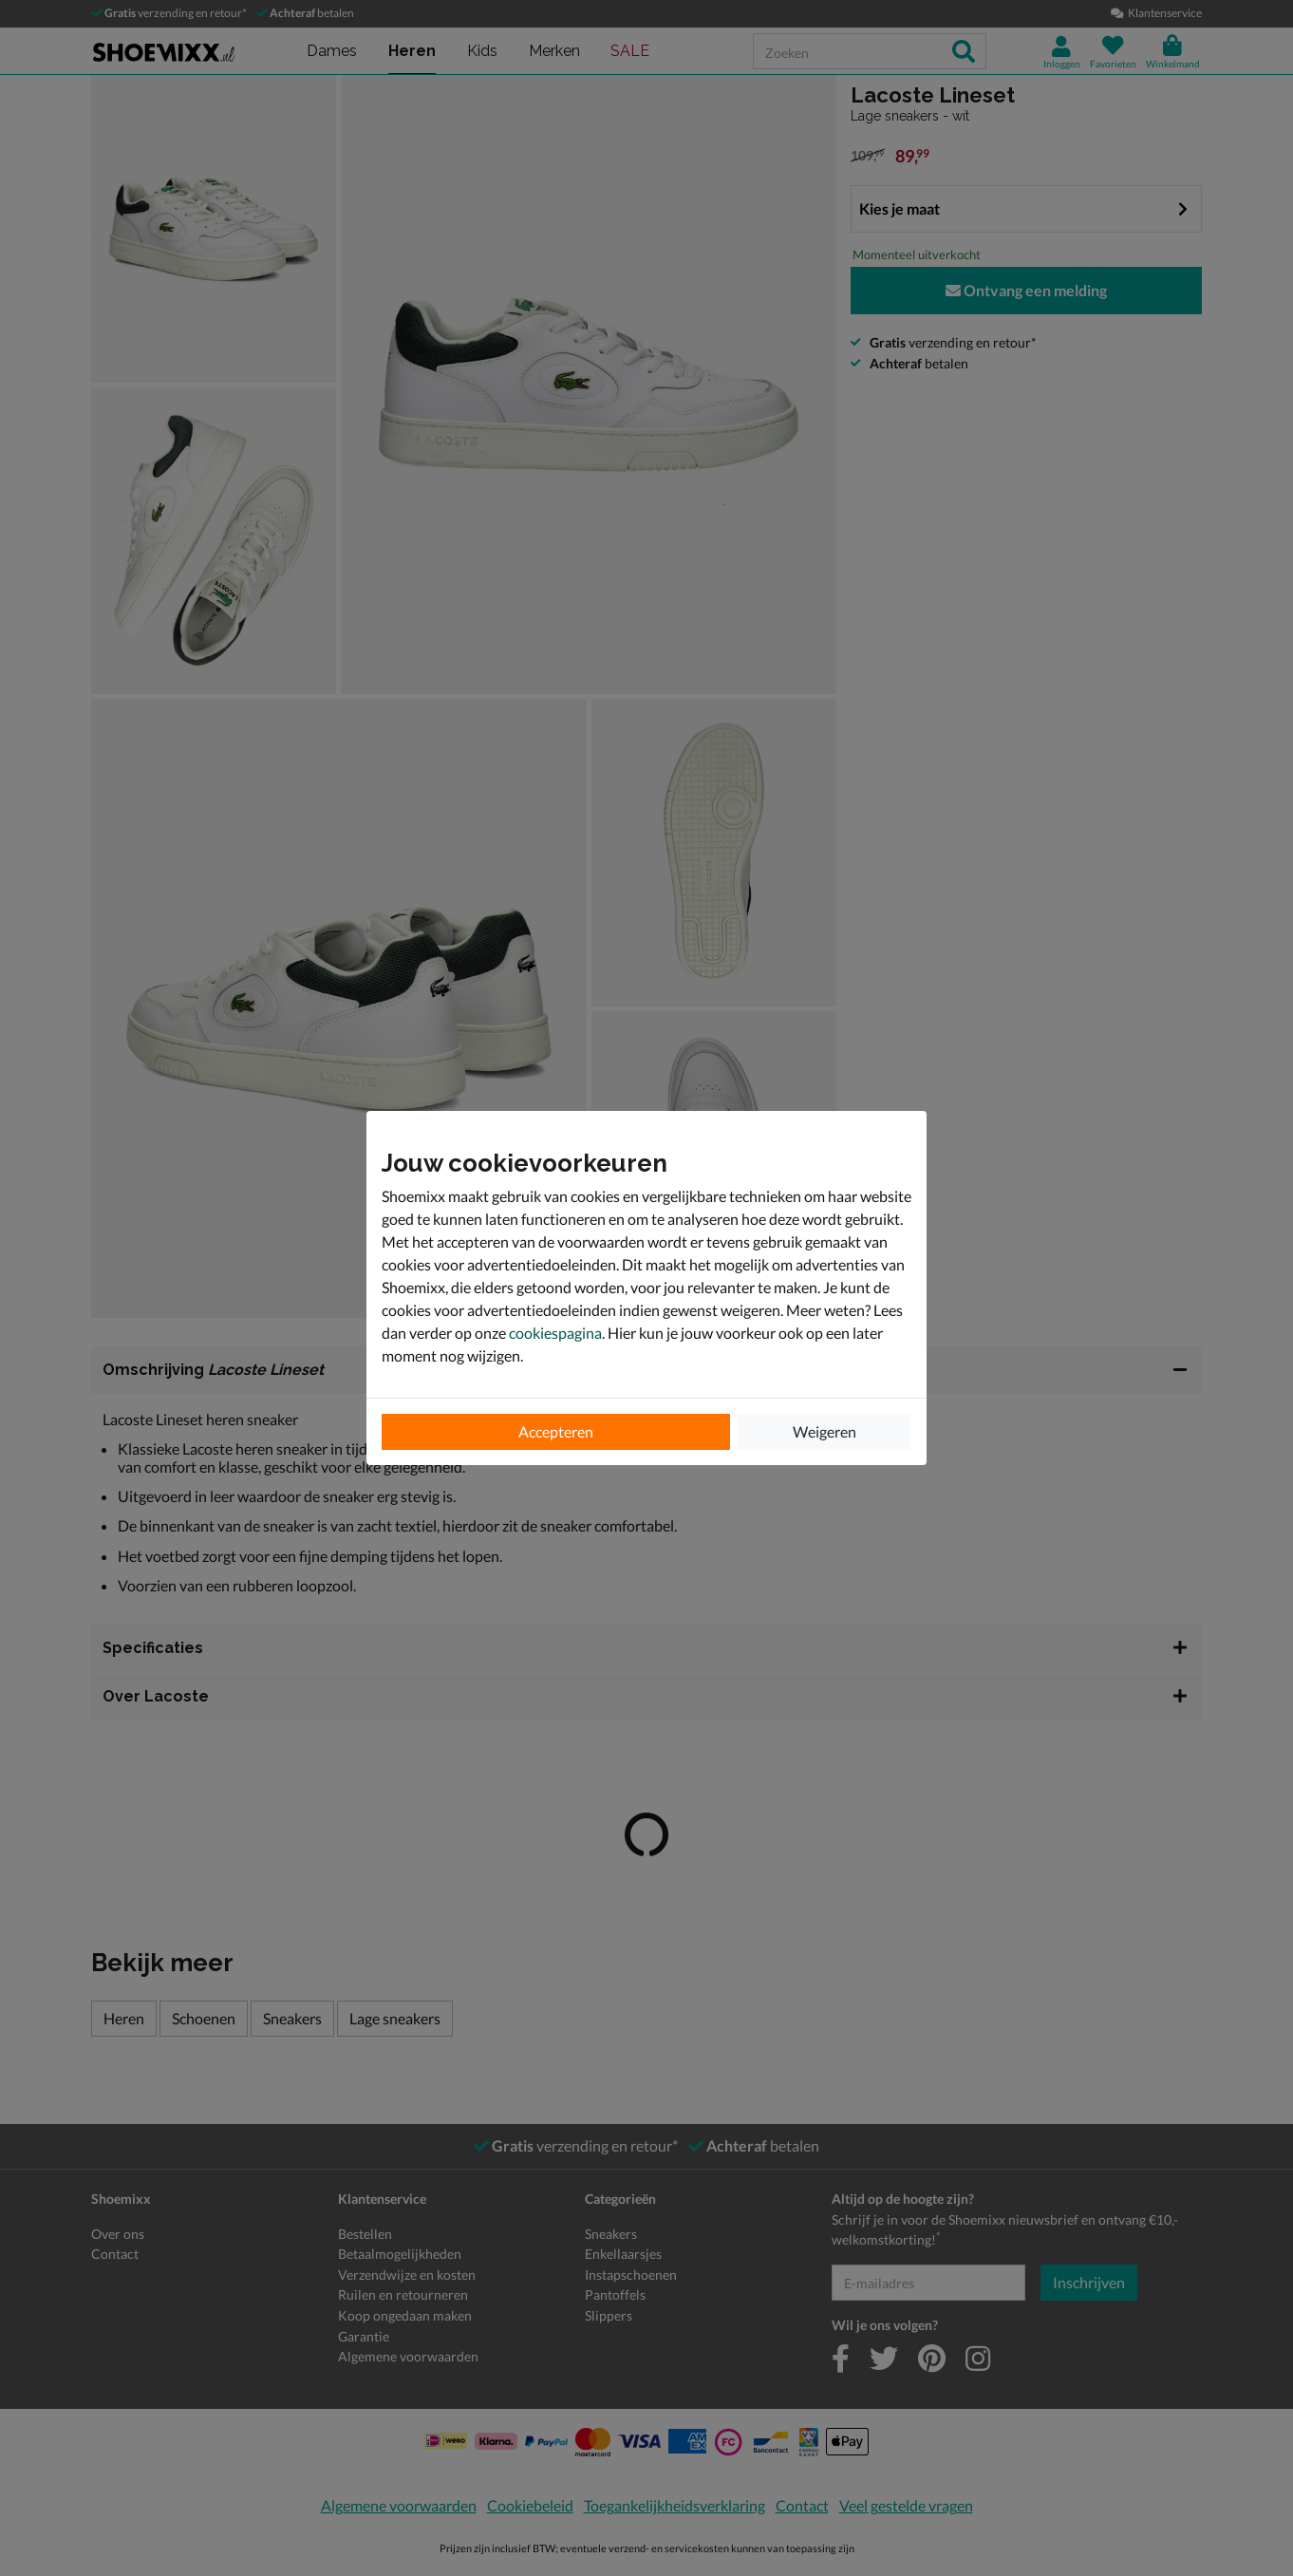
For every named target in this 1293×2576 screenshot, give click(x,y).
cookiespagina (555, 1333)
